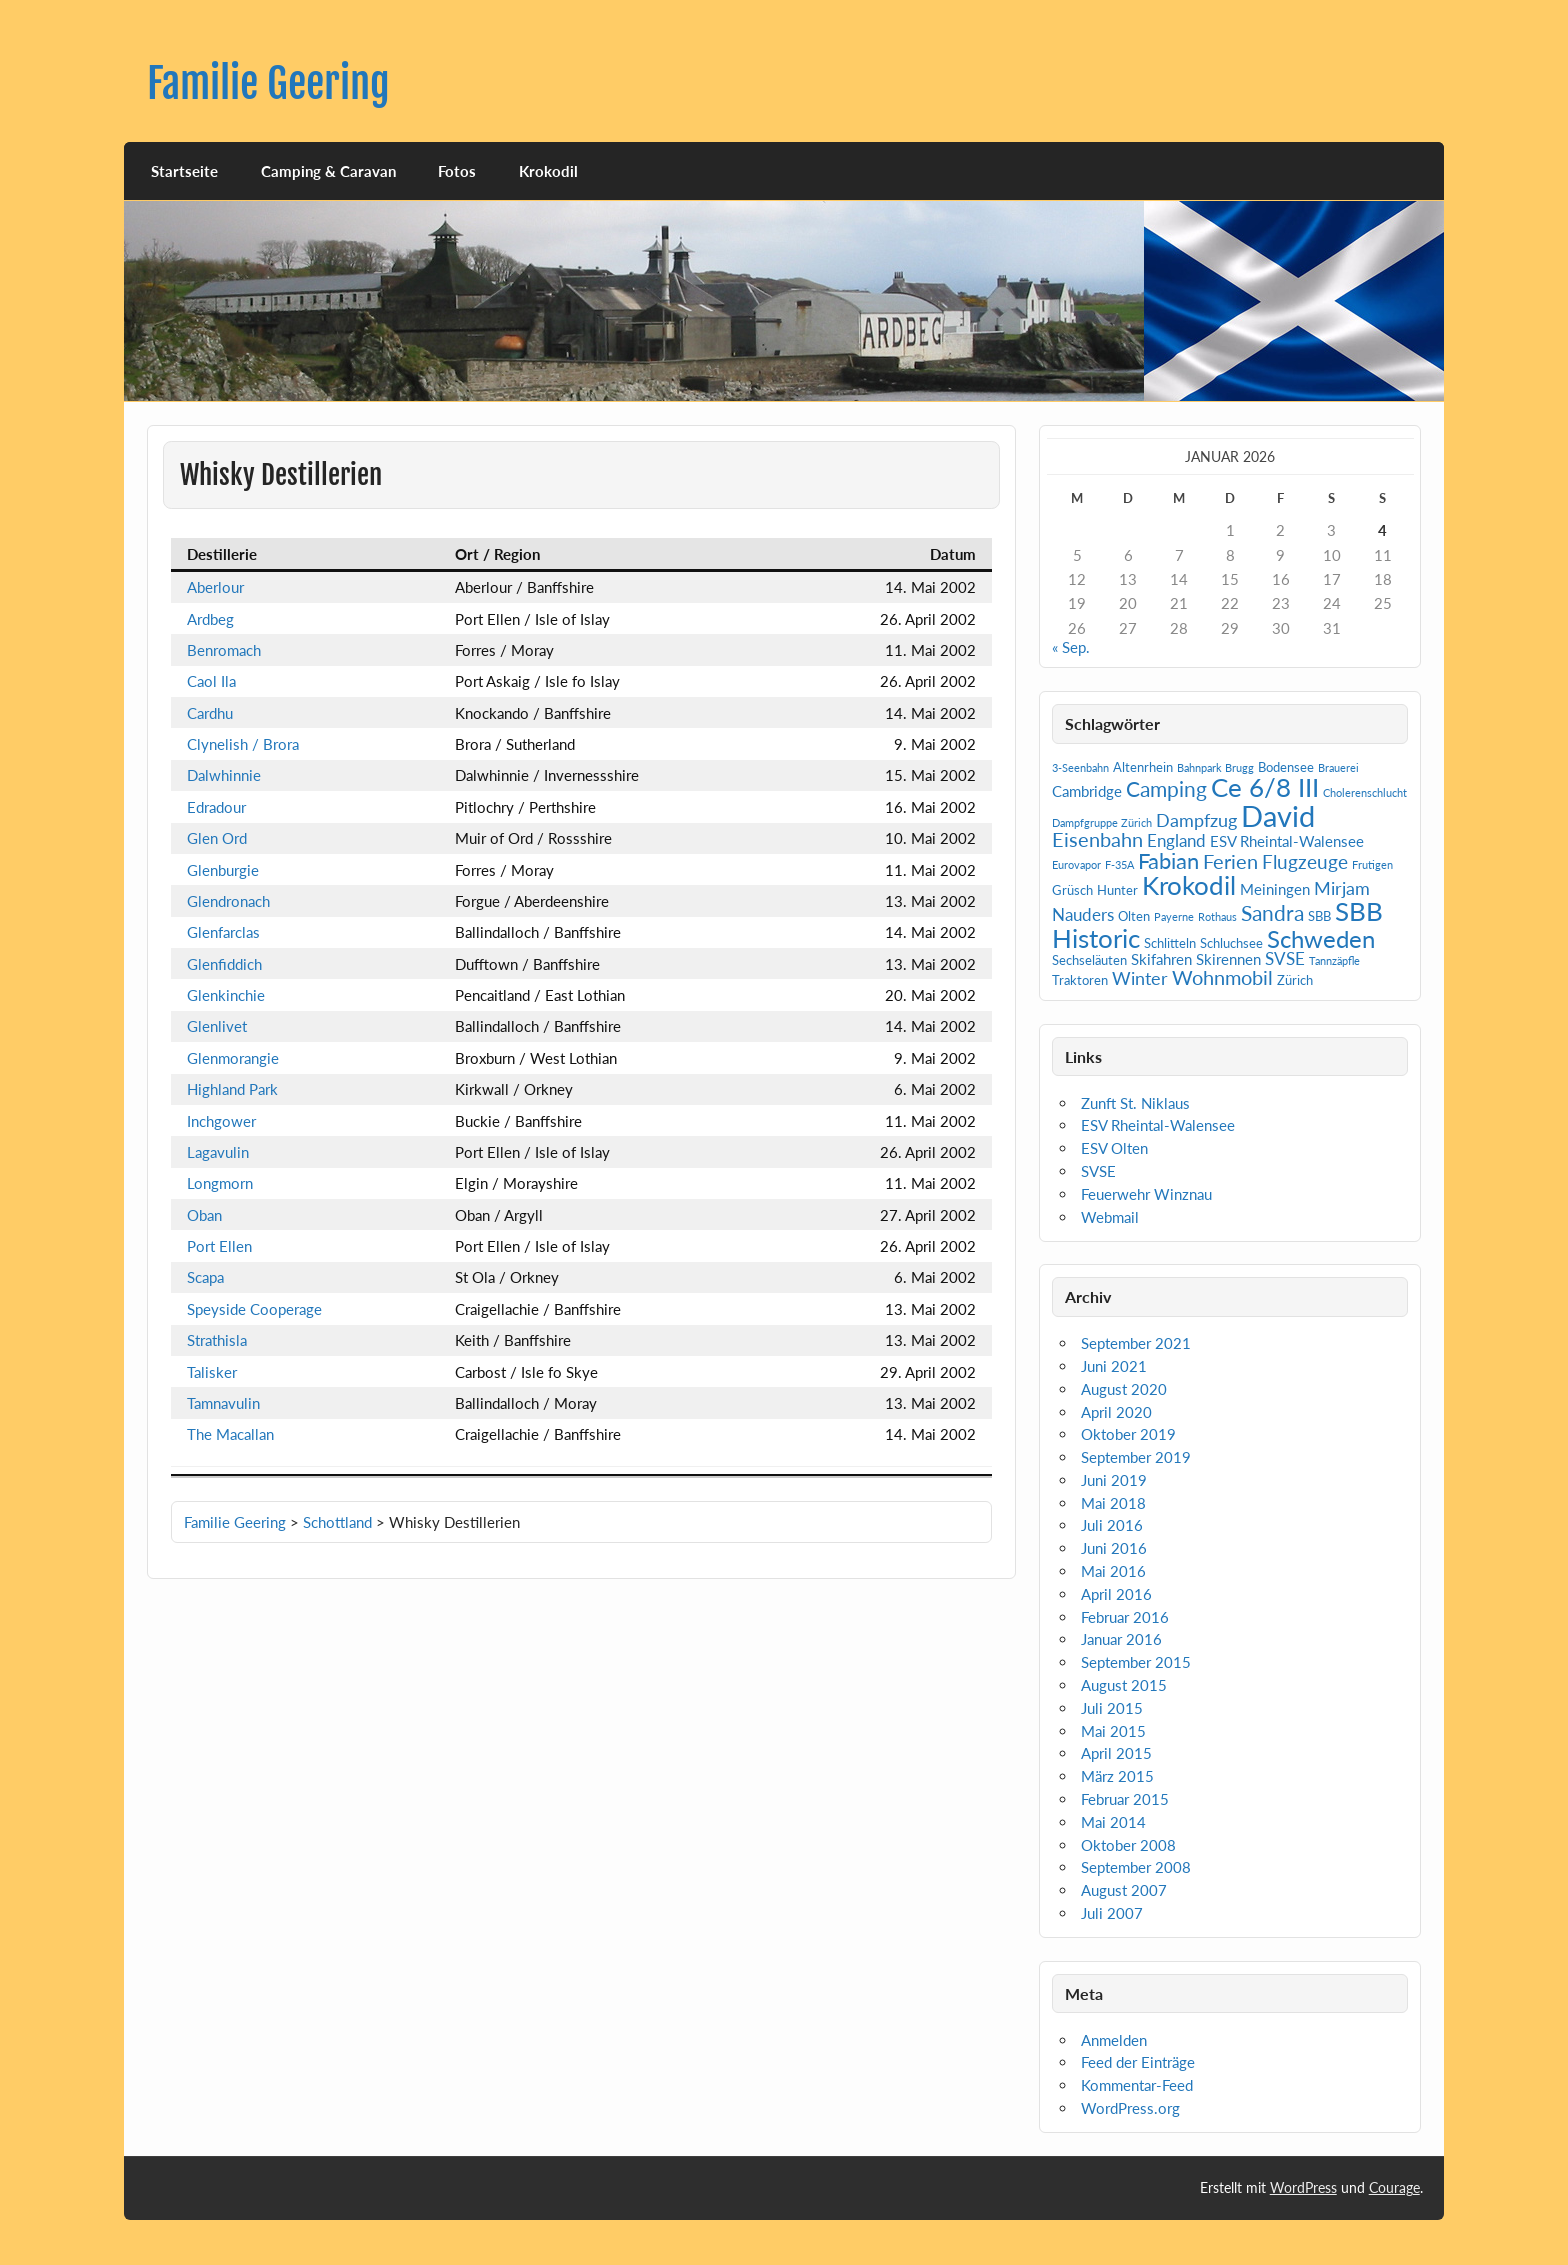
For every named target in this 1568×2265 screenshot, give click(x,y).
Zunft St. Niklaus (1135, 1103)
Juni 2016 (1114, 1548)
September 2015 (1136, 1662)
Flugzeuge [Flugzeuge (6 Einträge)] (1305, 861)
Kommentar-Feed (1137, 2085)
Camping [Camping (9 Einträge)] (1166, 789)
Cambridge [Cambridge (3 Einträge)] (1087, 791)
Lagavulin (218, 1152)
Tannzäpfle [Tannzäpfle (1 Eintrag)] (1334, 960)
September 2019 (1136, 1457)
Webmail (1110, 1217)
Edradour (216, 807)
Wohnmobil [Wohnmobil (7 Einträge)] (1222, 977)
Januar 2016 (1121, 1639)
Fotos (457, 171)
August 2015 (1124, 1685)
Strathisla (217, 1340)
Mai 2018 (1113, 1503)
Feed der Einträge (1138, 2062)
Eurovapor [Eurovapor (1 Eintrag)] (1076, 864)
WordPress (1303, 2187)
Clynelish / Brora (243, 744)
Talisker (212, 1372)
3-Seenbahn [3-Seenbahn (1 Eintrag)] (1080, 767)
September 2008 (1136, 1867)
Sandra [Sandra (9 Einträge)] (1272, 913)
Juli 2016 (1112, 1525)
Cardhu (210, 713)
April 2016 (1116, 1594)
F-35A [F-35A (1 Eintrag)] (1119, 864)
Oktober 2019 (1128, 1434)
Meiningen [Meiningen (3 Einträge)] (1275, 889)
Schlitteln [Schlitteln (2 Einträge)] (1170, 943)
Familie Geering (268, 83)
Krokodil (548, 171)
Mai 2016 (1113, 1571)
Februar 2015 (1125, 1799)
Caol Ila (211, 681)
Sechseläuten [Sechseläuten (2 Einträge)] (1089, 960)
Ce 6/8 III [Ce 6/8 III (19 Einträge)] (1265, 787)
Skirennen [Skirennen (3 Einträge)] (1228, 959)
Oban (204, 1215)
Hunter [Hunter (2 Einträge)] (1117, 890)
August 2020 (1124, 1389)
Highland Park (232, 1089)
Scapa (205, 1277)
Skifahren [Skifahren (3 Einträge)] (1161, 959)
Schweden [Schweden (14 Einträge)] (1321, 938)
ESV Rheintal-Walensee (1158, 1125)
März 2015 (1117, 1776)
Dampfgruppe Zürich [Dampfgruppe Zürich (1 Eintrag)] (1102, 822)
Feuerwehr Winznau (1146, 1194)
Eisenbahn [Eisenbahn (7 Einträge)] (1097, 839)
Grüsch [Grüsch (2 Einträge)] (1072, 890)
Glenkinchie (226, 995)
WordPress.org (1130, 2108)
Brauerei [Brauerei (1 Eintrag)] (1338, 767)
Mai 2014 (1113, 1822)
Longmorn (220, 1183)
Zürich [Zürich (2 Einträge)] (1295, 980)
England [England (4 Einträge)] (1176, 840)
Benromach (224, 650)
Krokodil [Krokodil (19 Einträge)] (1189, 885)
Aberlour (215, 587)
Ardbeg (210, 619)
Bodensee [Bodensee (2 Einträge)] (1286, 767)
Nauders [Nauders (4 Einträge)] (1083, 914)
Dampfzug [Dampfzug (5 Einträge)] (1196, 820)
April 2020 (1116, 1412)
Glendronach (228, 901)
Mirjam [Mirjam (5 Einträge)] (1342, 888)
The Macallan (230, 1434)
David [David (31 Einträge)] (1278, 815)
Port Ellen (219, 1246)
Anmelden (1114, 2040)
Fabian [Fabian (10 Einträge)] (1168, 860)
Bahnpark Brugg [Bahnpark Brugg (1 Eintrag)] (1215, 767)
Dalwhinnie (224, 775)
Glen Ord (217, 838)
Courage (1394, 2187)
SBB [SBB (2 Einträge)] (1319, 916)
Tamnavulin (223, 1403)
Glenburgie (223, 870)
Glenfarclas (223, 932)
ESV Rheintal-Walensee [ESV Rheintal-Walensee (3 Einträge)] (1287, 841)
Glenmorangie (233, 1058)
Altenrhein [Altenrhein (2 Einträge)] (1143, 767)
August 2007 (1124, 1890)
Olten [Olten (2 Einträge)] (1134, 916)
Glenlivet (217, 1026)
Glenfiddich (224, 964)
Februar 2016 (1125, 1617)
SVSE (1098, 1171)
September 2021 (1136, 1343)
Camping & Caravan (328, 171)
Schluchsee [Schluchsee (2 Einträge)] (1231, 943)
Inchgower (221, 1121)
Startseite (184, 171)
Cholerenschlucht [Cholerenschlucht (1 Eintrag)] (1365, 792)
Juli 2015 (1112, 1708)
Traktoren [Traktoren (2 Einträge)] (1080, 980)
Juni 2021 (1114, 1366)
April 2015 (1116, 1753)
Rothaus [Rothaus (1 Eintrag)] (1217, 916)
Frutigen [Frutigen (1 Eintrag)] (1372, 864)
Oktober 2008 (1128, 1845)
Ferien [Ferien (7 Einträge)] (1230, 861)
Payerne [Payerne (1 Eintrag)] (1174, 916)
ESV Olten (1114, 1148)
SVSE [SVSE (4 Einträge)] (1285, 958)
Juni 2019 (1114, 1480)
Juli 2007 (1112, 1913)
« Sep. (1071, 647)
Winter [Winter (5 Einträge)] (1140, 978)
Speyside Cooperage (254, 1309)
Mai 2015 (1113, 1731)
